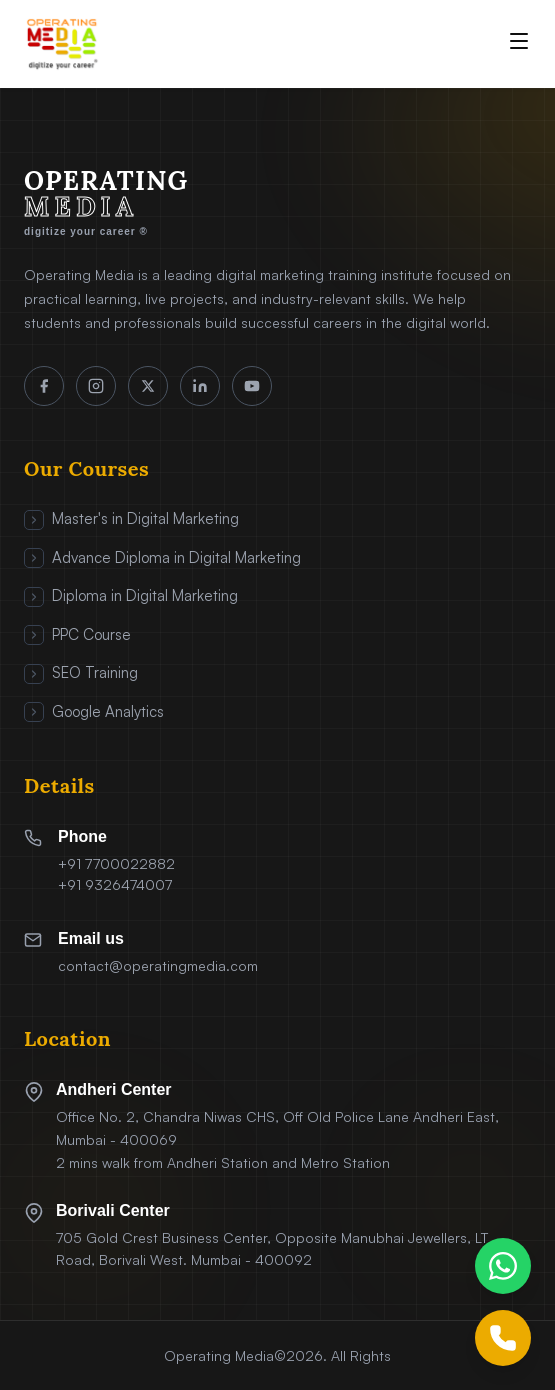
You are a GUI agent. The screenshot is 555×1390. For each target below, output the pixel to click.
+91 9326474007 (115, 884)
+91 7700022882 (116, 863)
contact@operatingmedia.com (158, 965)
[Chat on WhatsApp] (503, 1266)
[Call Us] (503, 1338)
